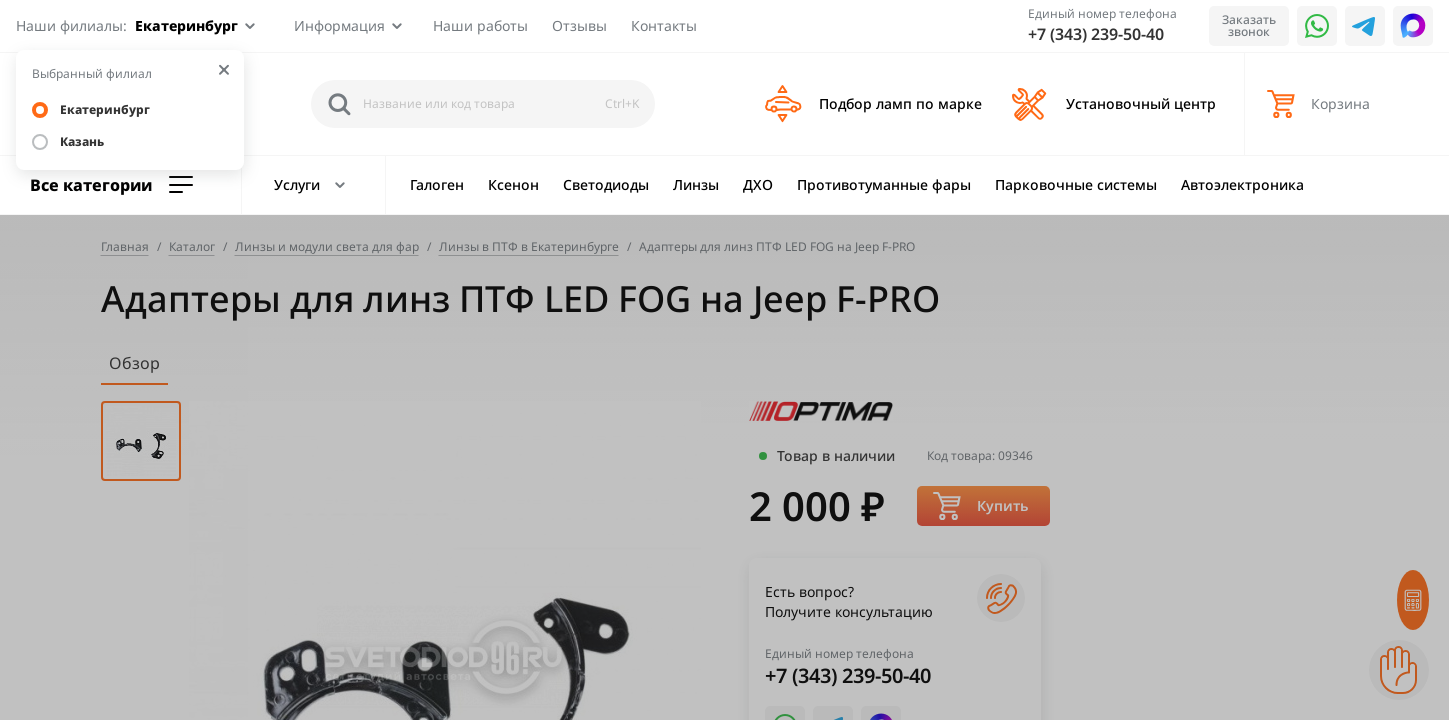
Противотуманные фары (884, 184)
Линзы (696, 184)
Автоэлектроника (1242, 184)
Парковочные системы (1076, 184)
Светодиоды (606, 184)
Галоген (437, 184)
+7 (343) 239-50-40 (1096, 34)
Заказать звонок (1249, 25)
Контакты (664, 25)
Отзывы (579, 25)
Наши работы (480, 25)
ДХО (758, 184)
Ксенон (513, 184)
